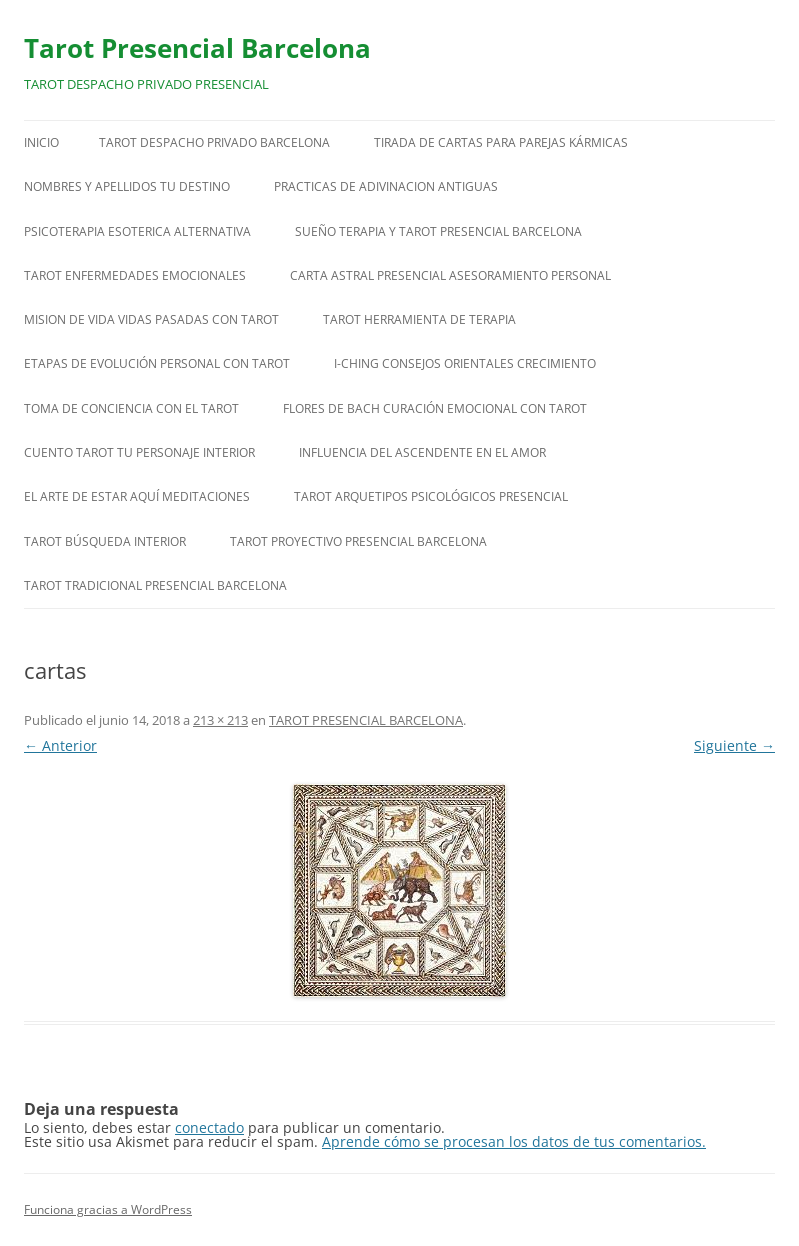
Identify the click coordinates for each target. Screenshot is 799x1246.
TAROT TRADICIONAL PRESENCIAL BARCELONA (155, 585)
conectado (209, 1127)
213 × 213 (220, 720)
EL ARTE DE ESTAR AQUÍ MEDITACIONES (137, 496)
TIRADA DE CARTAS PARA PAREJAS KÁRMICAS (501, 142)
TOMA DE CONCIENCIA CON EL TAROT (131, 408)
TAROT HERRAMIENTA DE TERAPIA (419, 319)
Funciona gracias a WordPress (108, 1209)
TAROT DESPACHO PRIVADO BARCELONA (214, 142)
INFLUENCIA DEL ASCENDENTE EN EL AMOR (422, 452)
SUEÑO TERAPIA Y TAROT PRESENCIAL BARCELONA (438, 231)
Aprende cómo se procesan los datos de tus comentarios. (514, 1141)
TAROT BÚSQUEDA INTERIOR (105, 541)
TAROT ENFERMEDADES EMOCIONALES (135, 275)
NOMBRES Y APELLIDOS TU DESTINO (127, 186)
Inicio (41, 142)
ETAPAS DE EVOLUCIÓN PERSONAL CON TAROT (157, 363)
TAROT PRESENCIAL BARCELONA (366, 720)
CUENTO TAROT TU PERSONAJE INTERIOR (139, 452)
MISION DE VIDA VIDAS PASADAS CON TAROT (151, 319)
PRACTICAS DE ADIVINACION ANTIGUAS (386, 186)
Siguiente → (734, 745)
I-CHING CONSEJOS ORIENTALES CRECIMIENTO (465, 363)
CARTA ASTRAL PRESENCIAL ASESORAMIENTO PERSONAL (450, 275)
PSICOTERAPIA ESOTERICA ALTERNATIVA (137, 231)
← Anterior (60, 745)
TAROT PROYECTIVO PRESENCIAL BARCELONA (358, 541)
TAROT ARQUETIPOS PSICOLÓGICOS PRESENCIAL (431, 496)
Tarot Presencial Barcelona (197, 48)
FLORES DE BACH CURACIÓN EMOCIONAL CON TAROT (435, 408)
